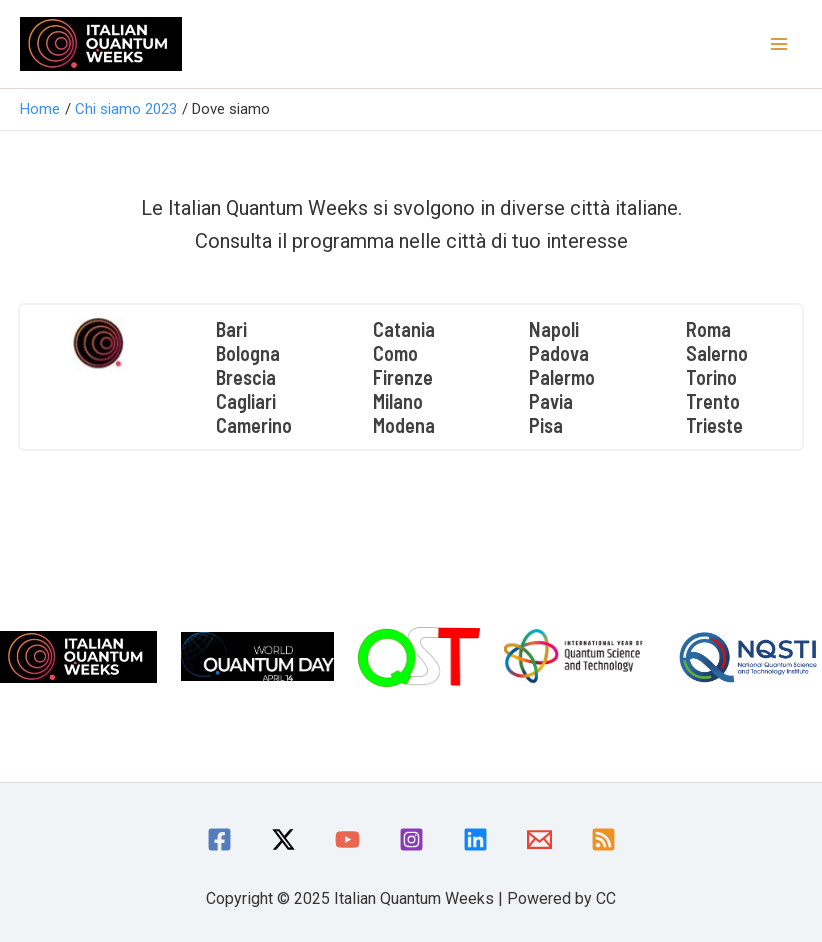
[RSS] (603, 839)
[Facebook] (219, 839)
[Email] (539, 839)
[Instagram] (411, 839)
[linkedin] (475, 839)
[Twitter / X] (283, 839)
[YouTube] (347, 839)
